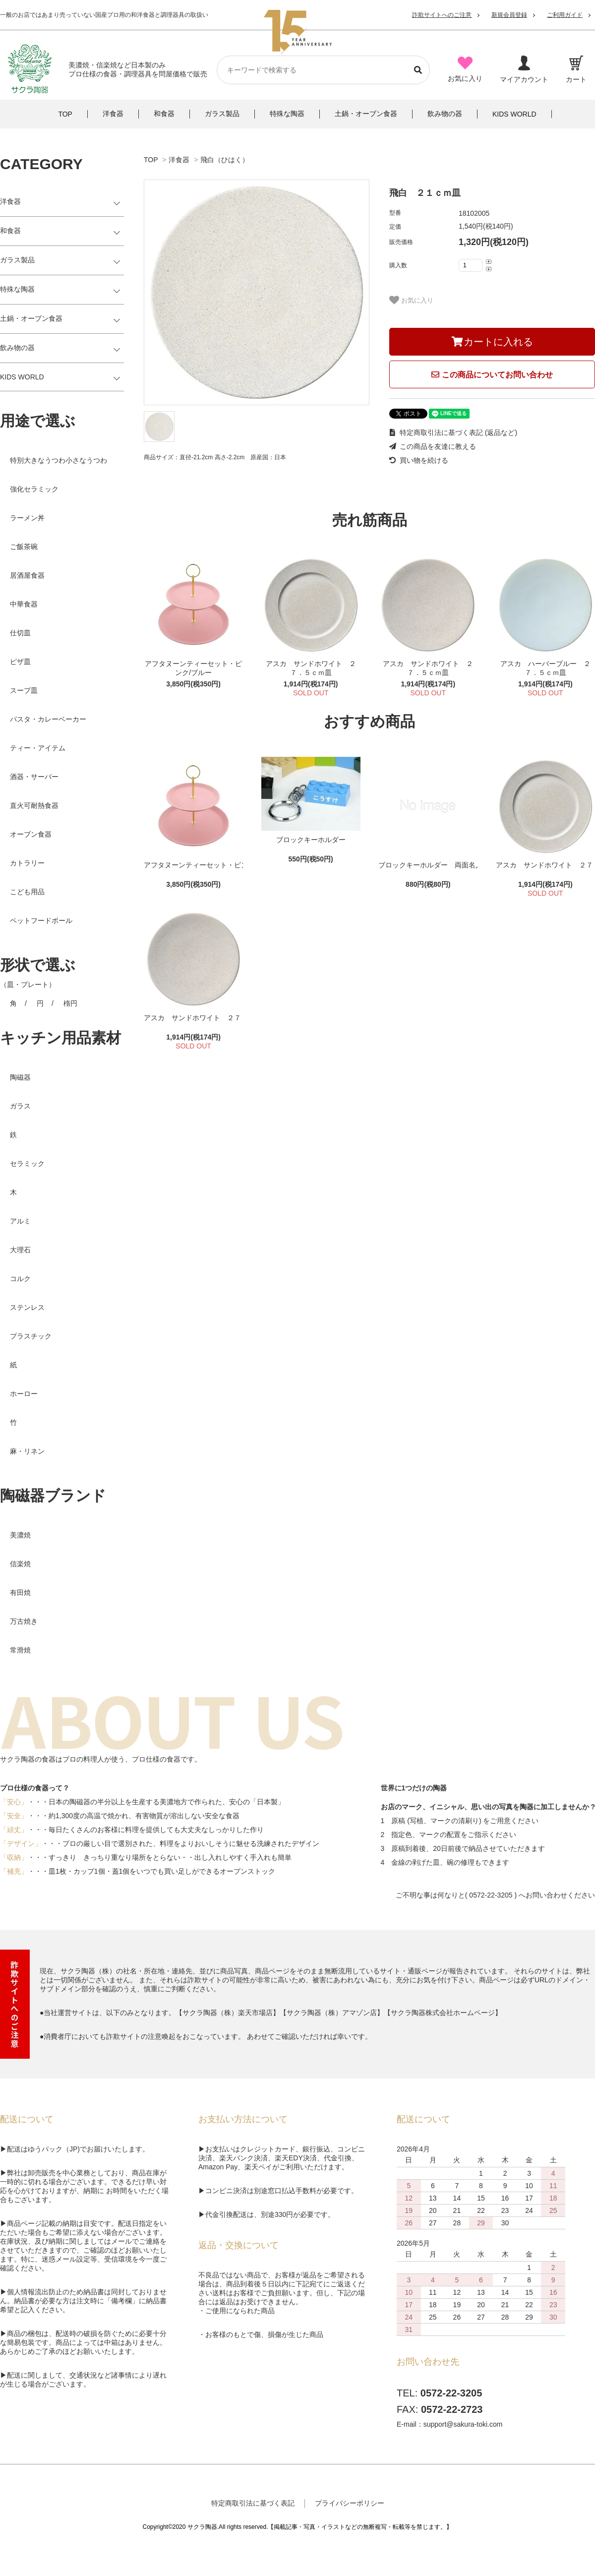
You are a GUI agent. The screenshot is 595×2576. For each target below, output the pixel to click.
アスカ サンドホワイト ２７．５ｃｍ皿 (311, 668)
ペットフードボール (41, 920)
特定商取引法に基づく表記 (253, 2503)
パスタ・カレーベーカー (48, 719)
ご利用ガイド (565, 14)
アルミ (20, 1221)
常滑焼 (20, 1650)
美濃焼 (20, 1535)
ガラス (20, 1106)
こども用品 (27, 892)
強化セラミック (34, 489)
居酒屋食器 (27, 575)
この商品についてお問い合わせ (491, 374)
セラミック (27, 1163)
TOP (151, 160)
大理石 (20, 1250)
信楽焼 (20, 1564)
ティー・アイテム (37, 748)
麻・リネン (27, 1451)
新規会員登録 (509, 14)
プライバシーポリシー (349, 2503)
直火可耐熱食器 (34, 805)
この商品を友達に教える (432, 446)
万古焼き (24, 1621)
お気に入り (411, 300)
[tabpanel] (256, 292)
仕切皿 (20, 633)
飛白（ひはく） (224, 160)
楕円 (70, 1003)
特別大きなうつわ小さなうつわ (58, 460)
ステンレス (27, 1307)
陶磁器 (20, 1077)
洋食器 (179, 160)
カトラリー (27, 863)
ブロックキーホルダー (311, 840)
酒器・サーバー (34, 777)
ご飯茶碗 (24, 547)
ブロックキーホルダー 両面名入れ (427, 865)
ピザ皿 (20, 662)
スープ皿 (24, 690)
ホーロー (24, 1394)
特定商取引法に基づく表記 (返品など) (453, 432)
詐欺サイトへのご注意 (442, 14)
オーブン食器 (31, 834)
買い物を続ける (418, 460)
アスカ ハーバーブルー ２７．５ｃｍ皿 (545, 668)
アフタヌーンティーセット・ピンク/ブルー (193, 668)
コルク (20, 1279)
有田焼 (20, 1592)
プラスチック (31, 1336)
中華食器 (24, 604)
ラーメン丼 (27, 518)
